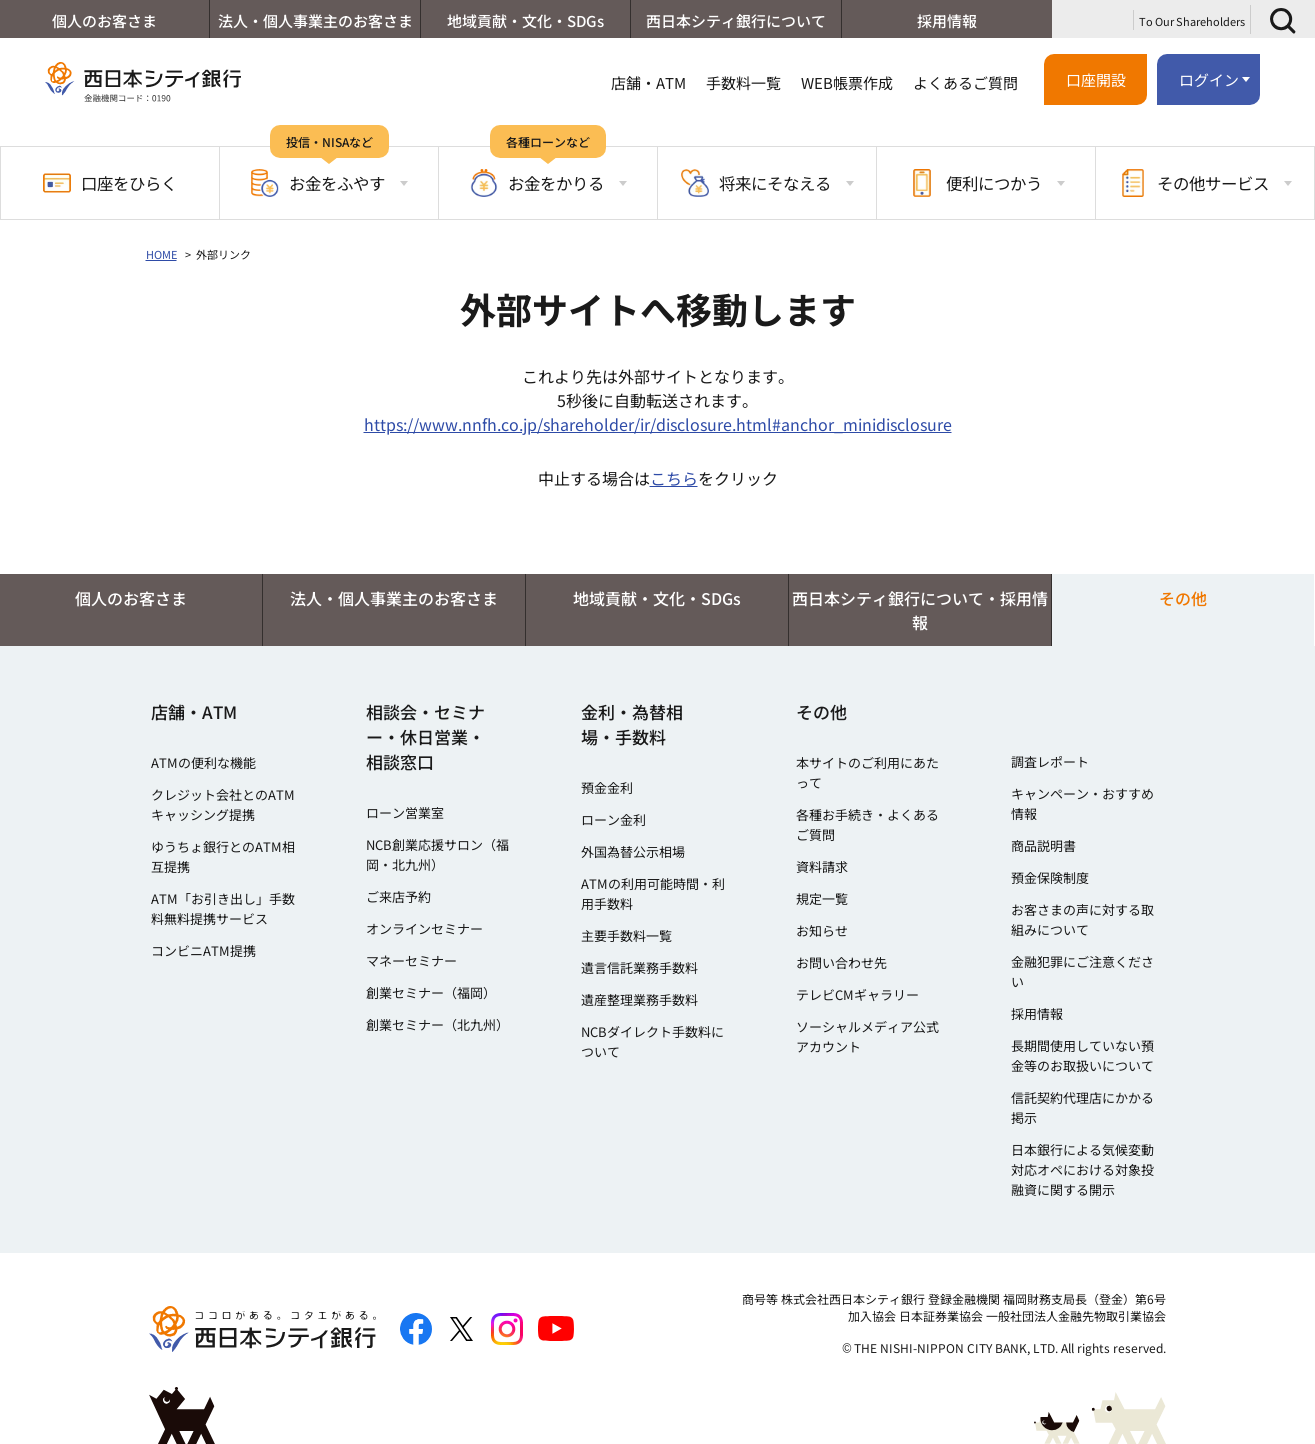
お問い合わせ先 (841, 962)
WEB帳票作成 (847, 82)
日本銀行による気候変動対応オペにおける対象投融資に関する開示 (1082, 1169)
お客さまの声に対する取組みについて (1082, 919)
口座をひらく (110, 183)
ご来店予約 (398, 896)
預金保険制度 (1050, 877)
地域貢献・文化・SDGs (525, 20)
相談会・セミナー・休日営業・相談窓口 (425, 736)
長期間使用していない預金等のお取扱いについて (1082, 1055)
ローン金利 (613, 819)
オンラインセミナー (424, 928)
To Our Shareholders (1192, 21)
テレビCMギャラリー (857, 994)
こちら (674, 478)
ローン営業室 (405, 812)
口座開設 (1096, 79)
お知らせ (822, 930)
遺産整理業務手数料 (639, 999)
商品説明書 (1043, 845)
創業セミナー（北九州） (437, 1024)
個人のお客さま (104, 20)
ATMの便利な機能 (203, 762)
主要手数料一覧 (626, 935)
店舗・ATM (648, 82)
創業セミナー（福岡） (431, 992)
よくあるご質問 (965, 82)
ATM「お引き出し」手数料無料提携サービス (223, 908)
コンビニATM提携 (203, 950)
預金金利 (607, 787)
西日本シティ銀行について (736, 20)
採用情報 (947, 20)
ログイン (1209, 79)
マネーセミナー (411, 960)
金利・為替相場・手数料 (632, 724)
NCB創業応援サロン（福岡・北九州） (437, 854)
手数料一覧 (743, 82)
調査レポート (1050, 761)
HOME (161, 254)
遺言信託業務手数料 (639, 967)
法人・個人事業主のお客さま (315, 20)
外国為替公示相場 (633, 851)
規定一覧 (822, 898)
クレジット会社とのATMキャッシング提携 (223, 804)
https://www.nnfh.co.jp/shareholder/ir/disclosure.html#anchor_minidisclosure (658, 424)
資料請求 (822, 866)
